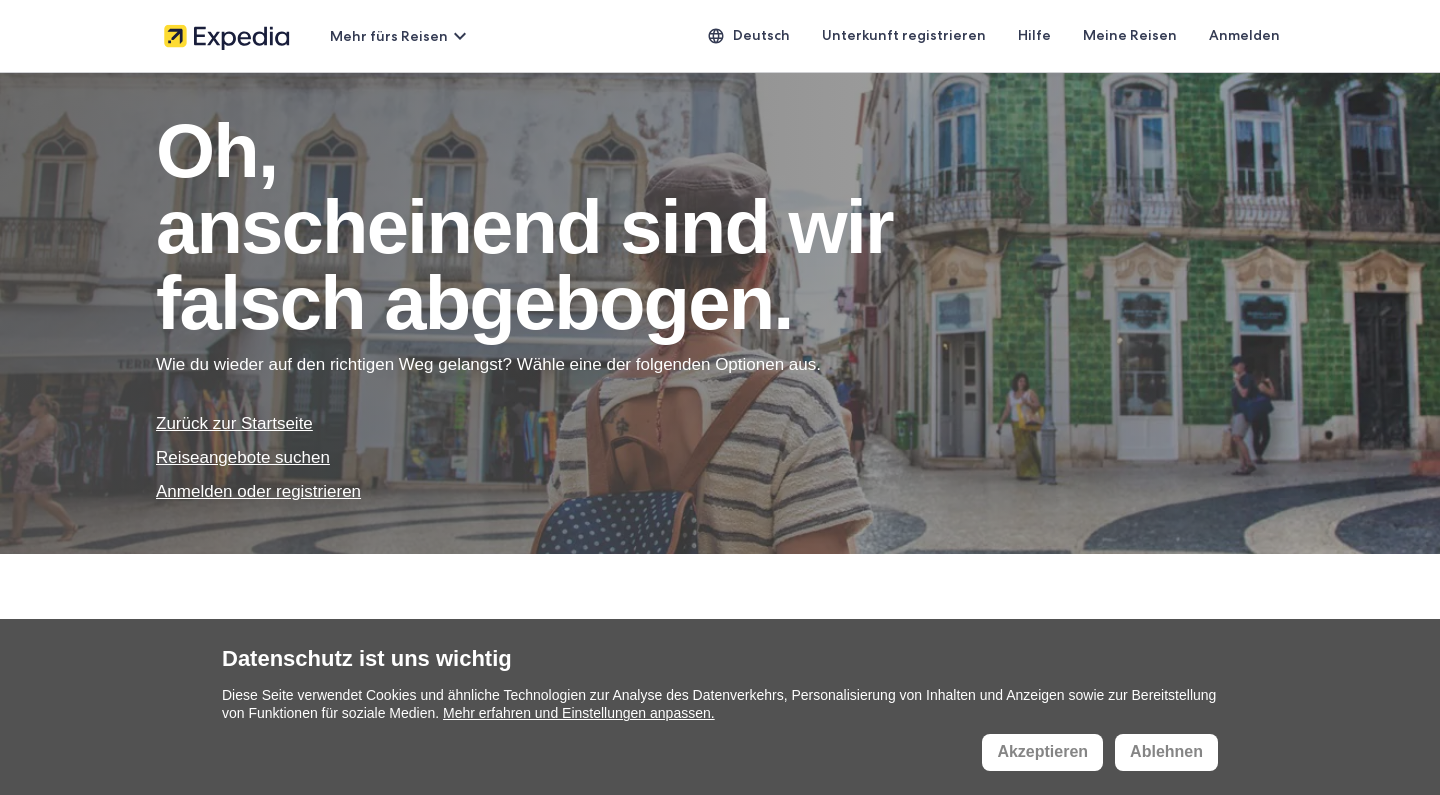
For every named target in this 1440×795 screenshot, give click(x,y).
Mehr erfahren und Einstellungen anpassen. (579, 713)
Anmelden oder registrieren (258, 491)
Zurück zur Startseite (234, 423)
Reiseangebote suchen (243, 457)
